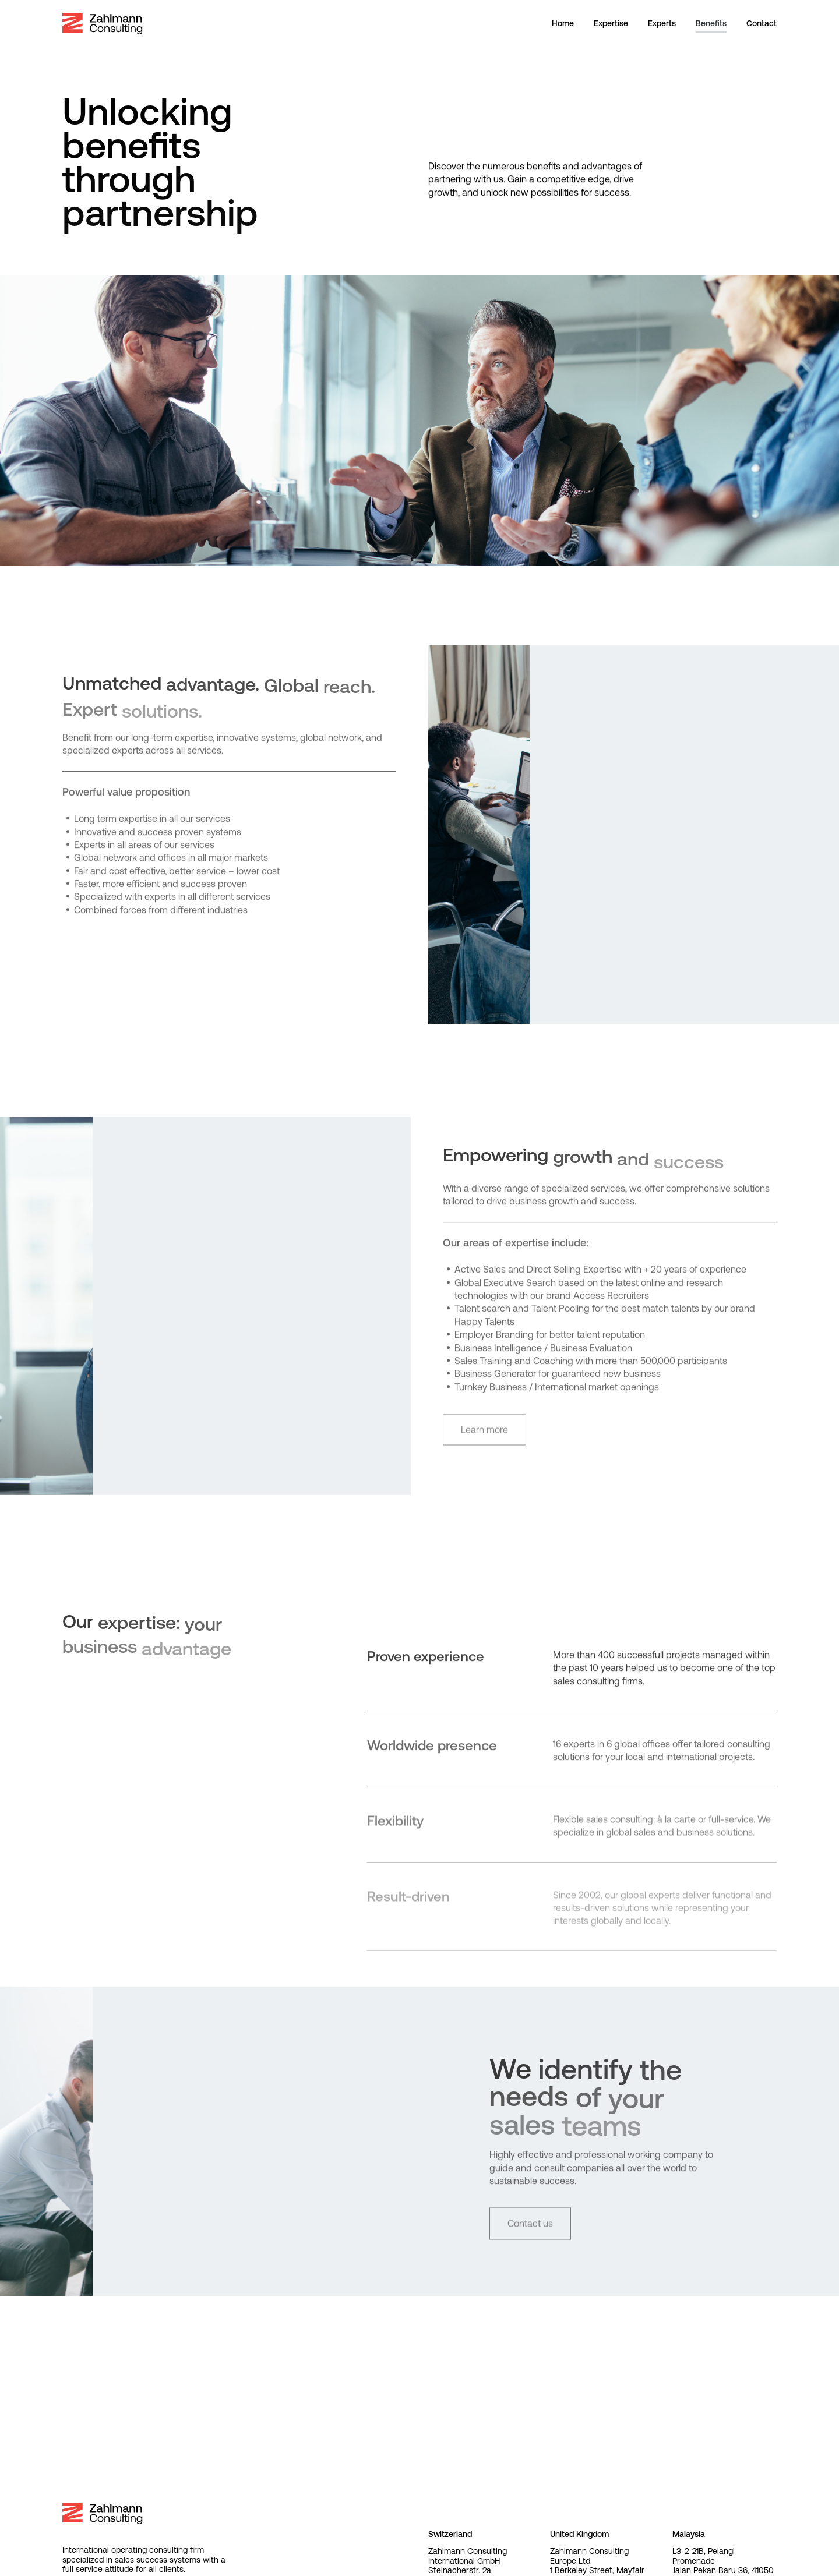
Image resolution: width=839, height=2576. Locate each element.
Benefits (711, 23)
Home (563, 23)
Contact (761, 23)
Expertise (611, 23)
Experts (662, 23)
